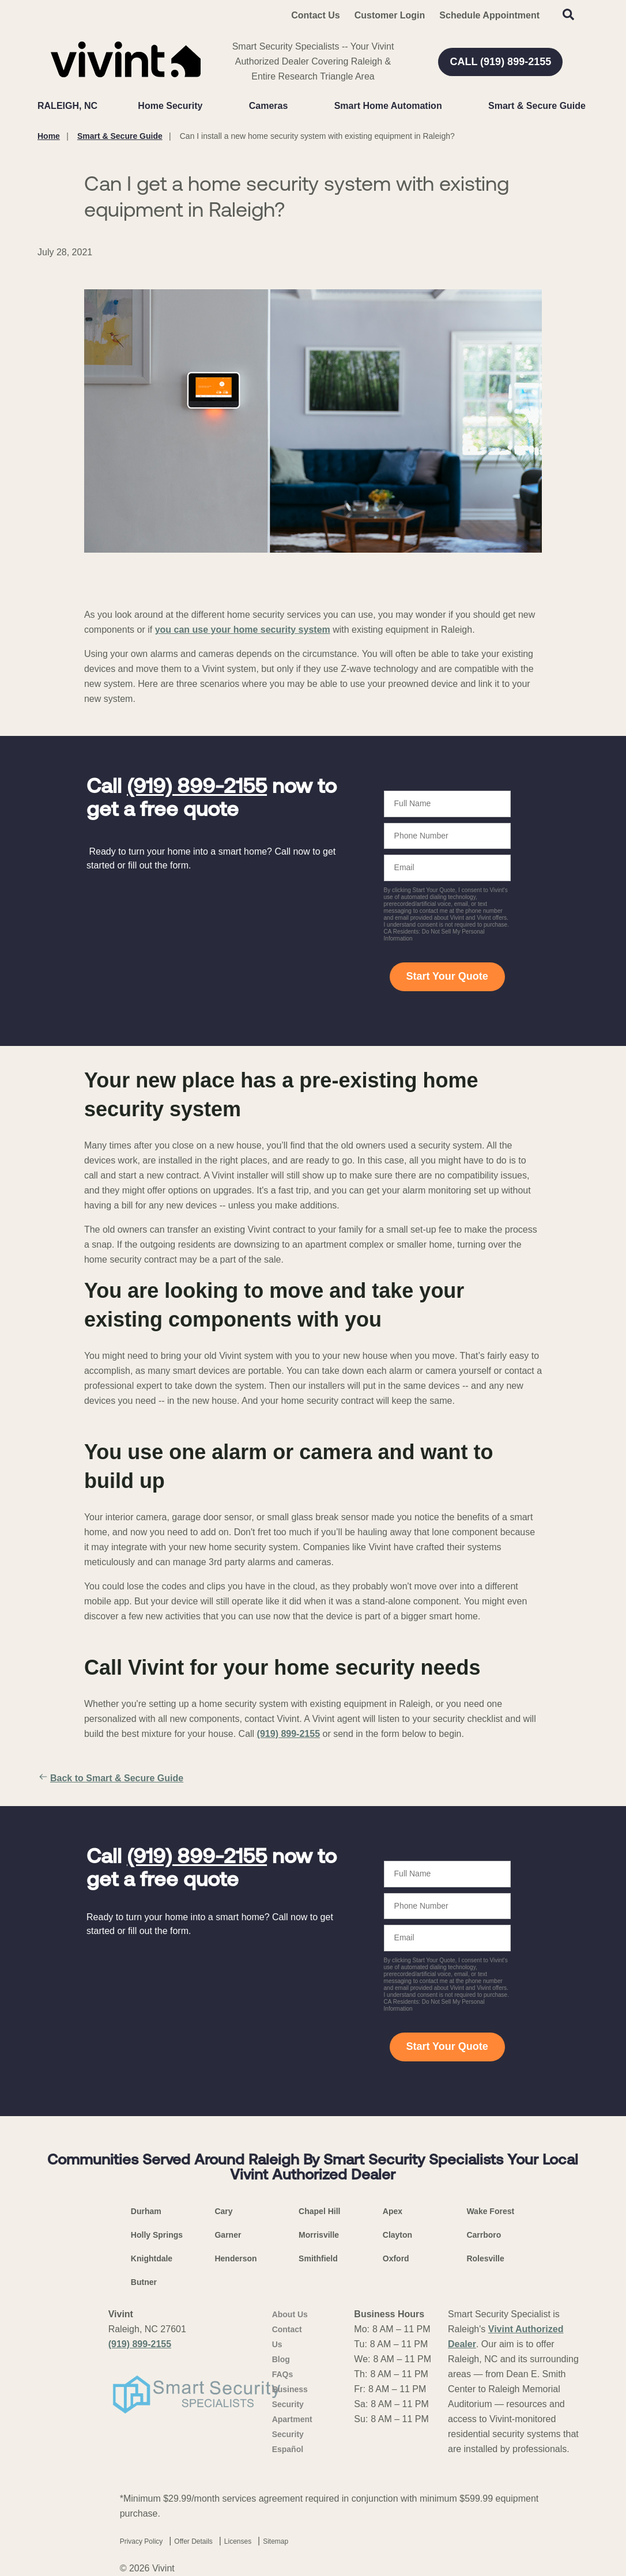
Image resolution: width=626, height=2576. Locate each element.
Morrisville (319, 2234)
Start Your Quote (447, 976)
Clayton (397, 2234)
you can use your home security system (242, 629)
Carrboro (483, 2234)
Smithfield (318, 2258)
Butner (144, 2282)
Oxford (396, 2258)
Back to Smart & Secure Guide (110, 1778)
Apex (392, 2211)
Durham (146, 2211)
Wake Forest (490, 2211)
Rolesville (485, 2258)
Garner (227, 2234)
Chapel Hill (319, 2211)
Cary (223, 2211)
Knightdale (151, 2258)
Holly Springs (157, 2234)
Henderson (235, 2258)
